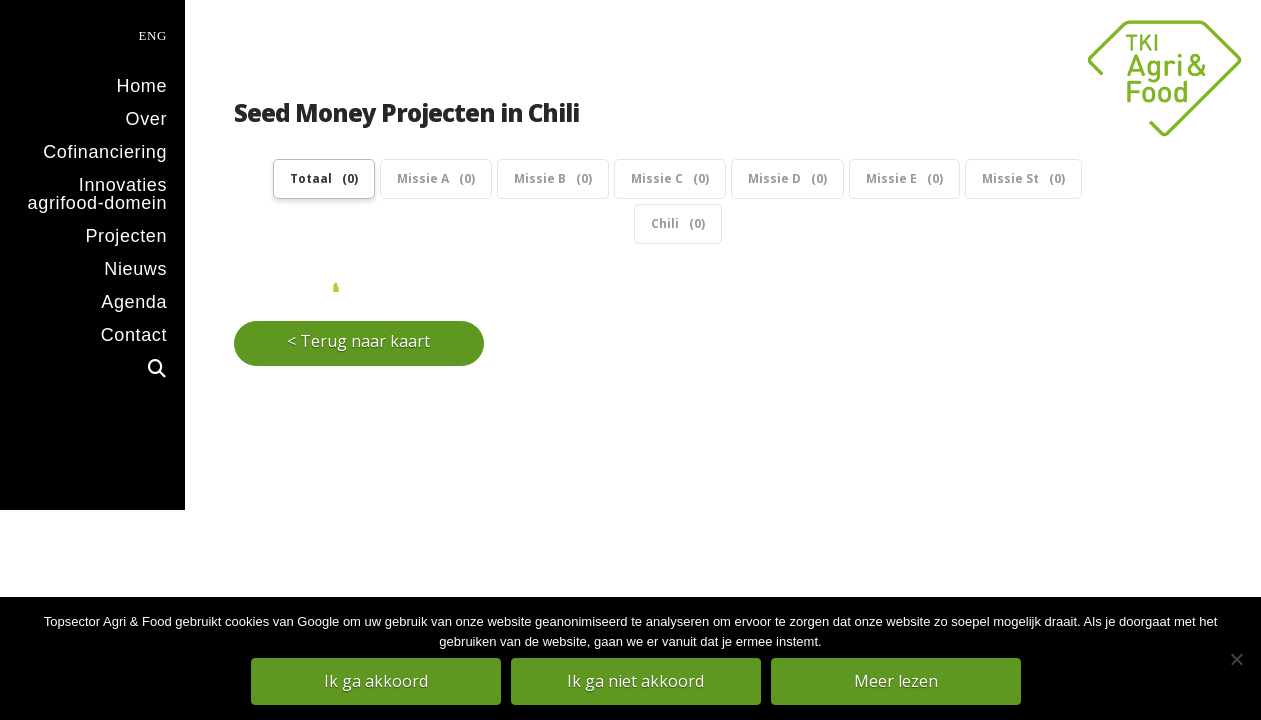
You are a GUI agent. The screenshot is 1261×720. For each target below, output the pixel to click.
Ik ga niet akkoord (635, 681)
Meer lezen (896, 681)
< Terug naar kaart (358, 318)
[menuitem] (92, 33)
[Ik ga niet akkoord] (1236, 659)
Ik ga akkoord (376, 681)
